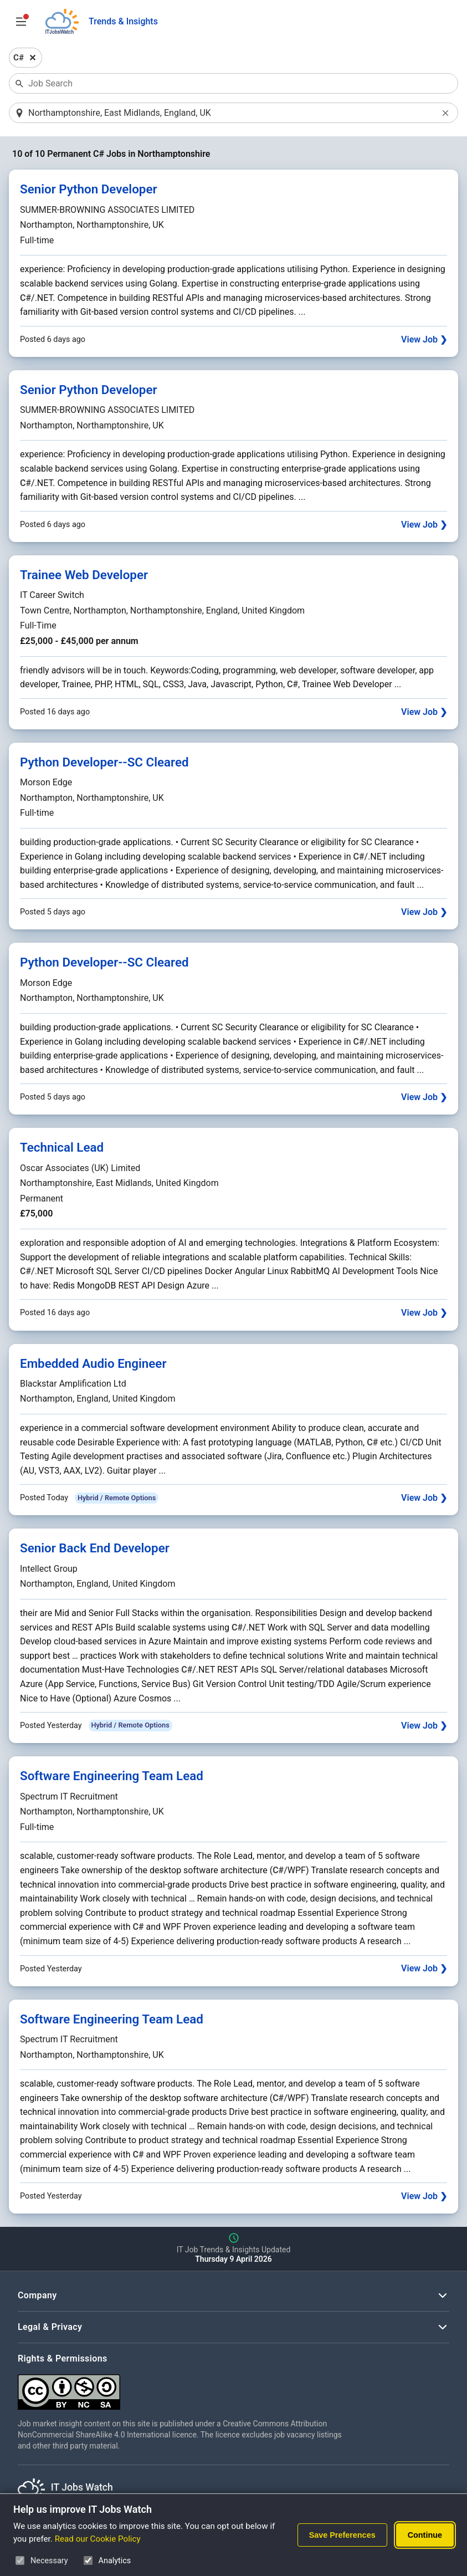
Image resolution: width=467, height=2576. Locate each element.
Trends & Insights (123, 21)
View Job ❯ (424, 340)
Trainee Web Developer (84, 575)
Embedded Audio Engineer (93, 1364)
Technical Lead (62, 1148)
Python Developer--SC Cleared (104, 762)
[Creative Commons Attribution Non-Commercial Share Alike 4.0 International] (184, 2388)
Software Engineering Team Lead (111, 1777)
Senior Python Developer (88, 190)
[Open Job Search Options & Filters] (21, 21)
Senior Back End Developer (95, 1549)
